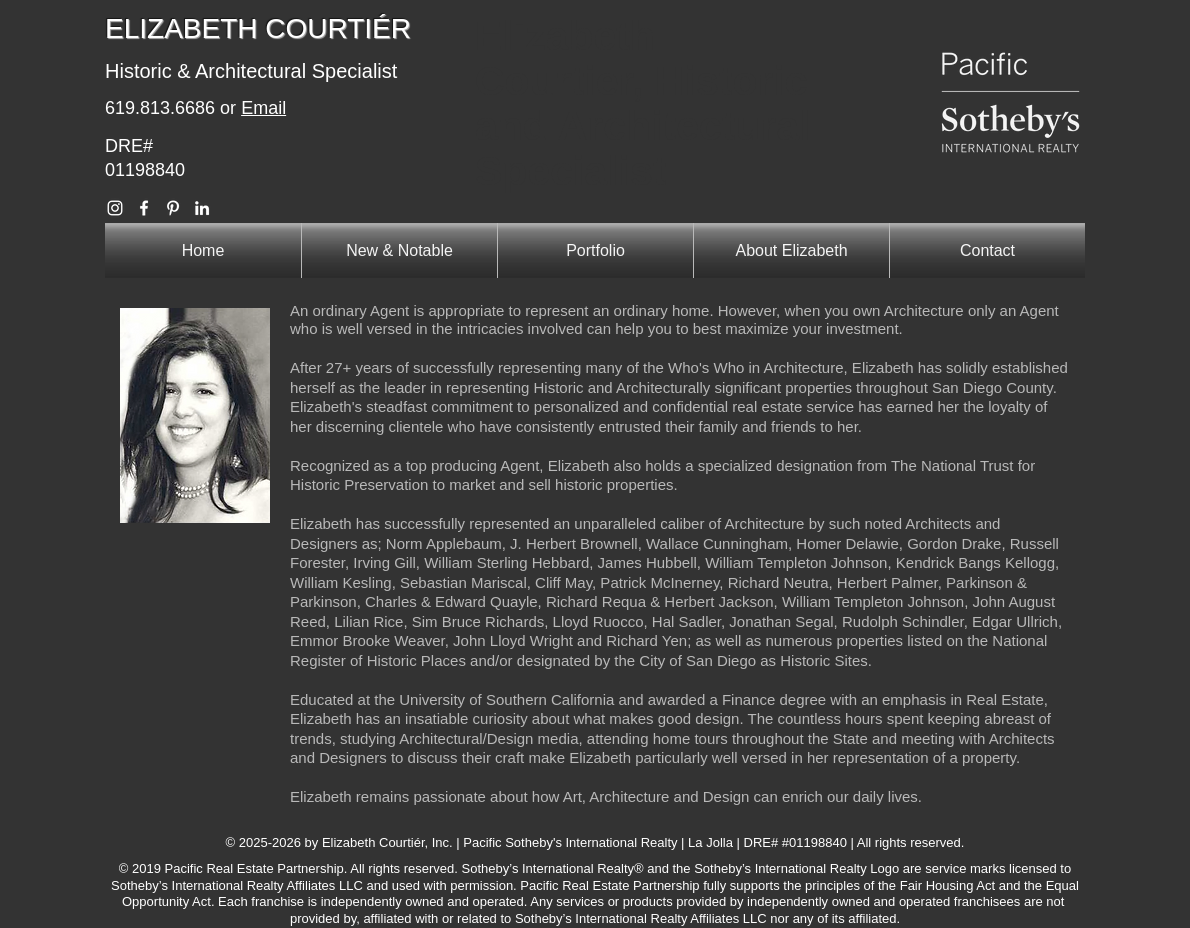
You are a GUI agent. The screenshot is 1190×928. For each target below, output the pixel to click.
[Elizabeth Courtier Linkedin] (202, 208)
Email (263, 108)
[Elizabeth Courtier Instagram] (115, 208)
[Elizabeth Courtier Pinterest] (173, 208)
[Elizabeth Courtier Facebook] (144, 208)
